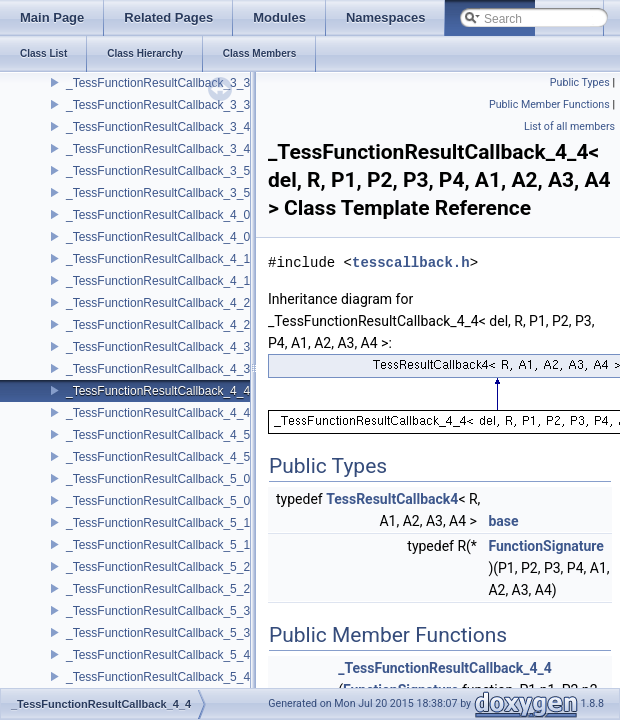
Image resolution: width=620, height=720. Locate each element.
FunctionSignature (546, 546)
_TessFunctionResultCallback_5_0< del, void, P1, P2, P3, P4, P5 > (244, 501)
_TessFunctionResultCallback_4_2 (158, 303)
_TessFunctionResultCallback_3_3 (158, 83)
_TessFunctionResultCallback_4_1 (158, 259)
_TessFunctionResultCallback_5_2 (158, 567)
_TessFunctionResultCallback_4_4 (158, 391)
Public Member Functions (549, 104)
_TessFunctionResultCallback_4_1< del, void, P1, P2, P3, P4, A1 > (244, 281)
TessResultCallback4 (392, 499)
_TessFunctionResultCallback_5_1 (158, 523)
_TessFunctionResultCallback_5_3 (158, 611)
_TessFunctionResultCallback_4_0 (158, 215)
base (503, 521)
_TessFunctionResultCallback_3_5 (158, 171)
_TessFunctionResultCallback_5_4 (158, 655)
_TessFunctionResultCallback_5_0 (158, 479)
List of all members (569, 126)
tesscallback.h (411, 262)
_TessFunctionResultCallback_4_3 (158, 347)
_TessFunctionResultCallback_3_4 (158, 127)
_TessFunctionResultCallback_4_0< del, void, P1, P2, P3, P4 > (233, 237)
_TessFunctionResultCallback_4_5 (158, 435)
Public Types (580, 82)
